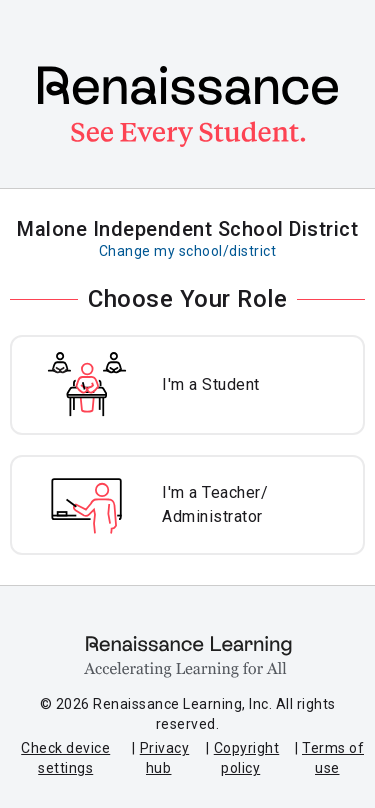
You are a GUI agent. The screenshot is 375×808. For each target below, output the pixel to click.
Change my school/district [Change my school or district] (188, 251)
